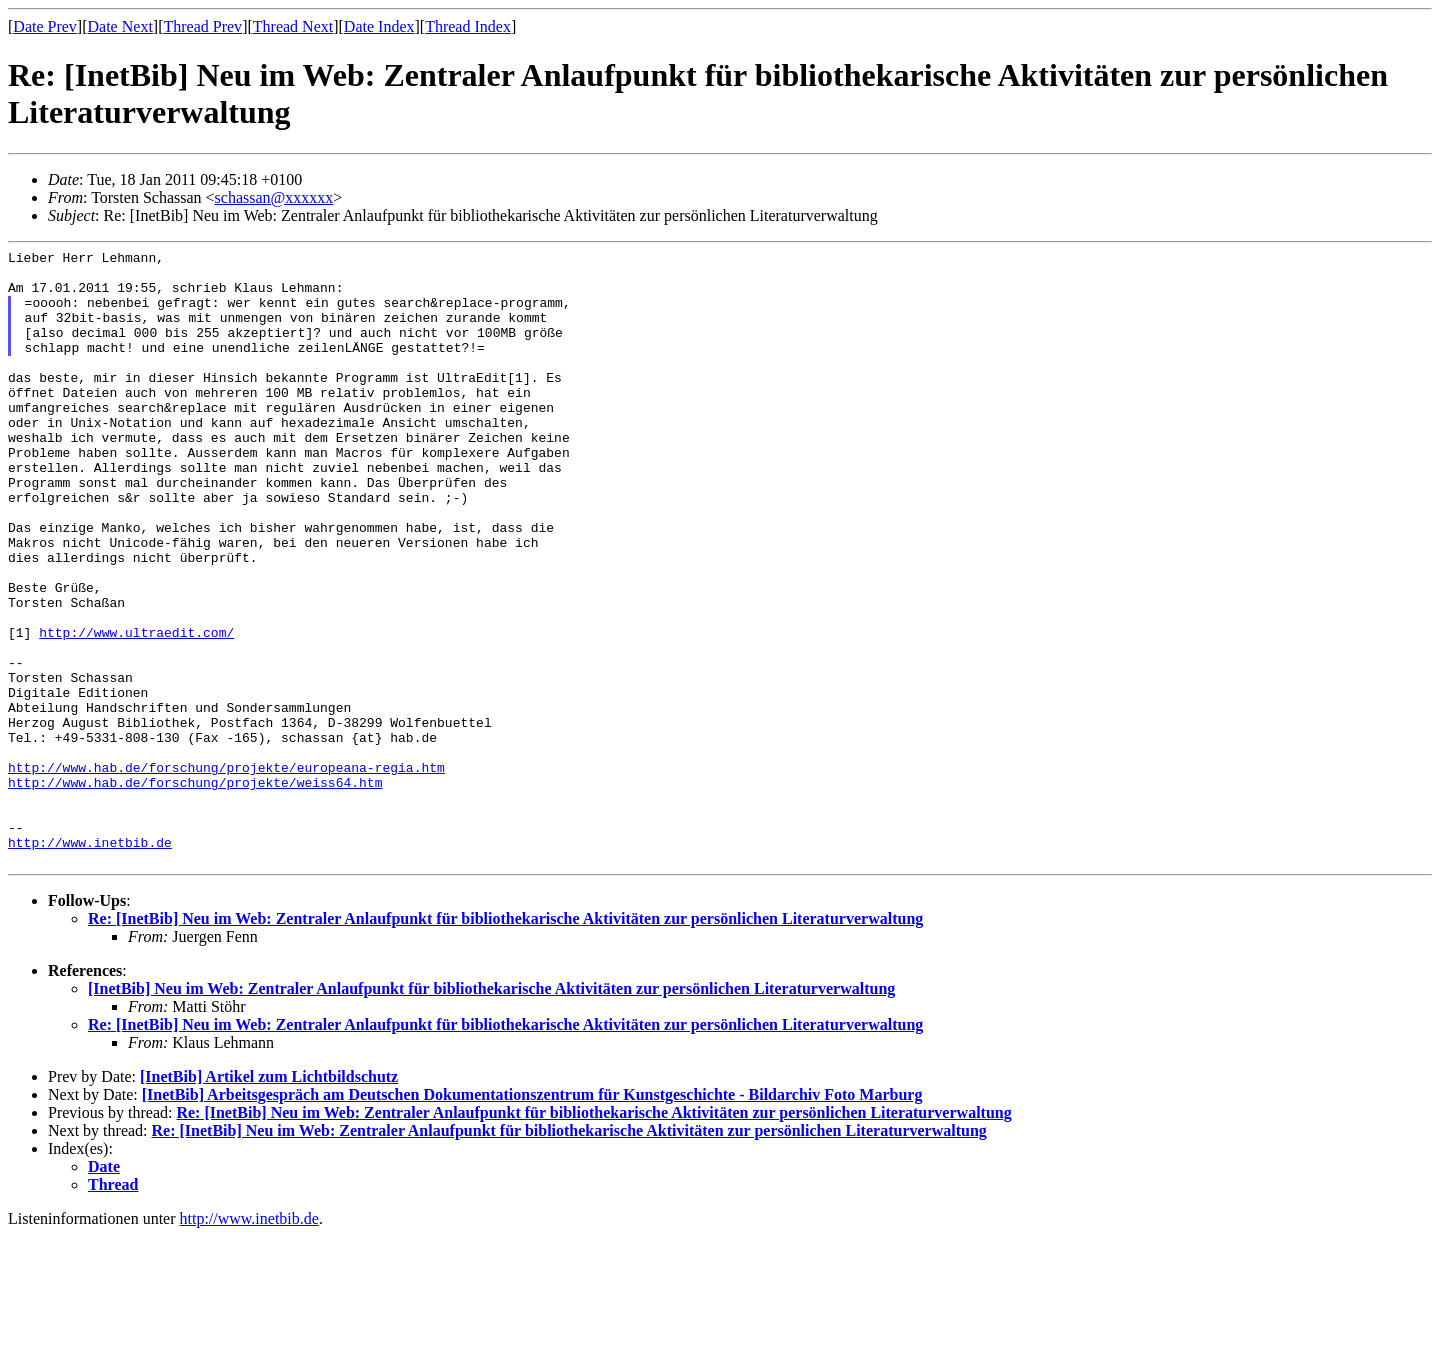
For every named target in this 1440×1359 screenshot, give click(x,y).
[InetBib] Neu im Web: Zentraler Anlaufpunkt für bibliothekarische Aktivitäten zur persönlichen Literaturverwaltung (491, 1111)
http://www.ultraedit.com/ (136, 710)
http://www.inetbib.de (90, 962)
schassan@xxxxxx (274, 197)
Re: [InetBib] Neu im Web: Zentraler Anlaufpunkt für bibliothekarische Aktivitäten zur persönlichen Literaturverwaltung (505, 1041)
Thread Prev (202, 26)
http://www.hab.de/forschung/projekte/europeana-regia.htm (226, 872)
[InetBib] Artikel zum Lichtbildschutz (269, 1199)
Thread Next (293, 26)
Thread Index (468, 26)
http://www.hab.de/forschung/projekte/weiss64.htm (195, 890)
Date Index (379, 26)
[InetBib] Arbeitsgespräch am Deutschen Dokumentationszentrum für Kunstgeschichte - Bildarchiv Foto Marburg (532, 1217)
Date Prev (45, 26)
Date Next (120, 26)
